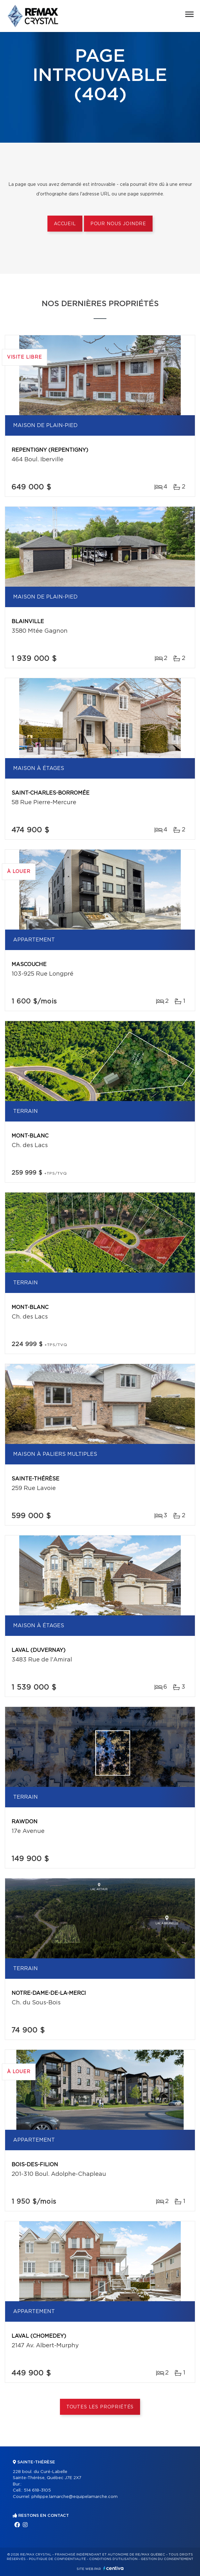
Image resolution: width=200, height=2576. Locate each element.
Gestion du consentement (167, 2559)
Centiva (113, 2568)
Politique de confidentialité (57, 2559)
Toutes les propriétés (100, 2407)
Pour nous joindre (118, 224)
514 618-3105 (37, 2490)
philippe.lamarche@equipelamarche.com (74, 2497)
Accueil (65, 224)
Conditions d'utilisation (113, 2559)
